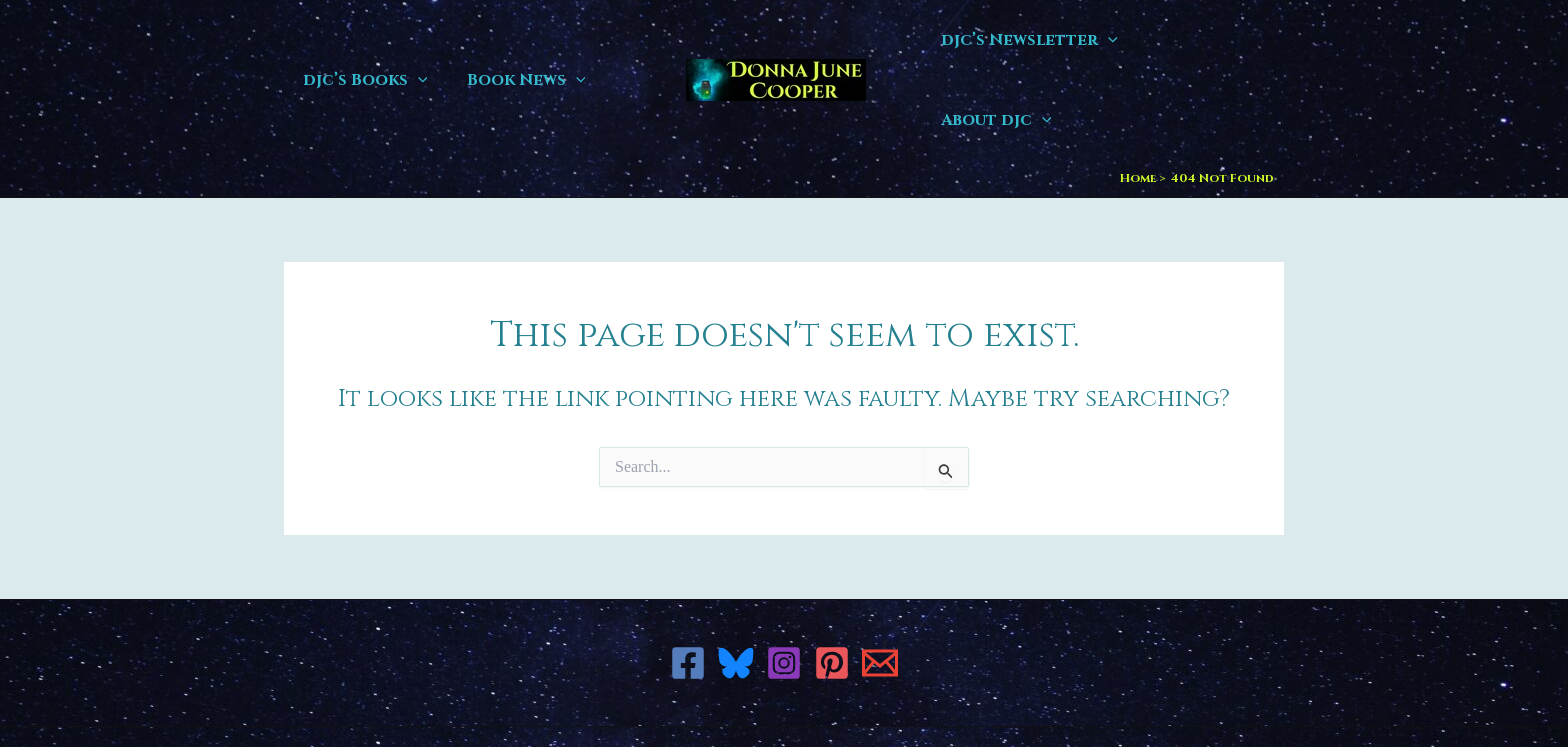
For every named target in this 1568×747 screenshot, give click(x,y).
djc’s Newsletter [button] (1037, 40)
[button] (415, 40)
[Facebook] (688, 583)
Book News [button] (516, 40)
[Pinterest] (832, 583)
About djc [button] (1212, 40)
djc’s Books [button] (362, 40)
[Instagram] (784, 583)
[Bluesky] (736, 583)
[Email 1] (880, 583)
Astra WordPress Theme (953, 696)
